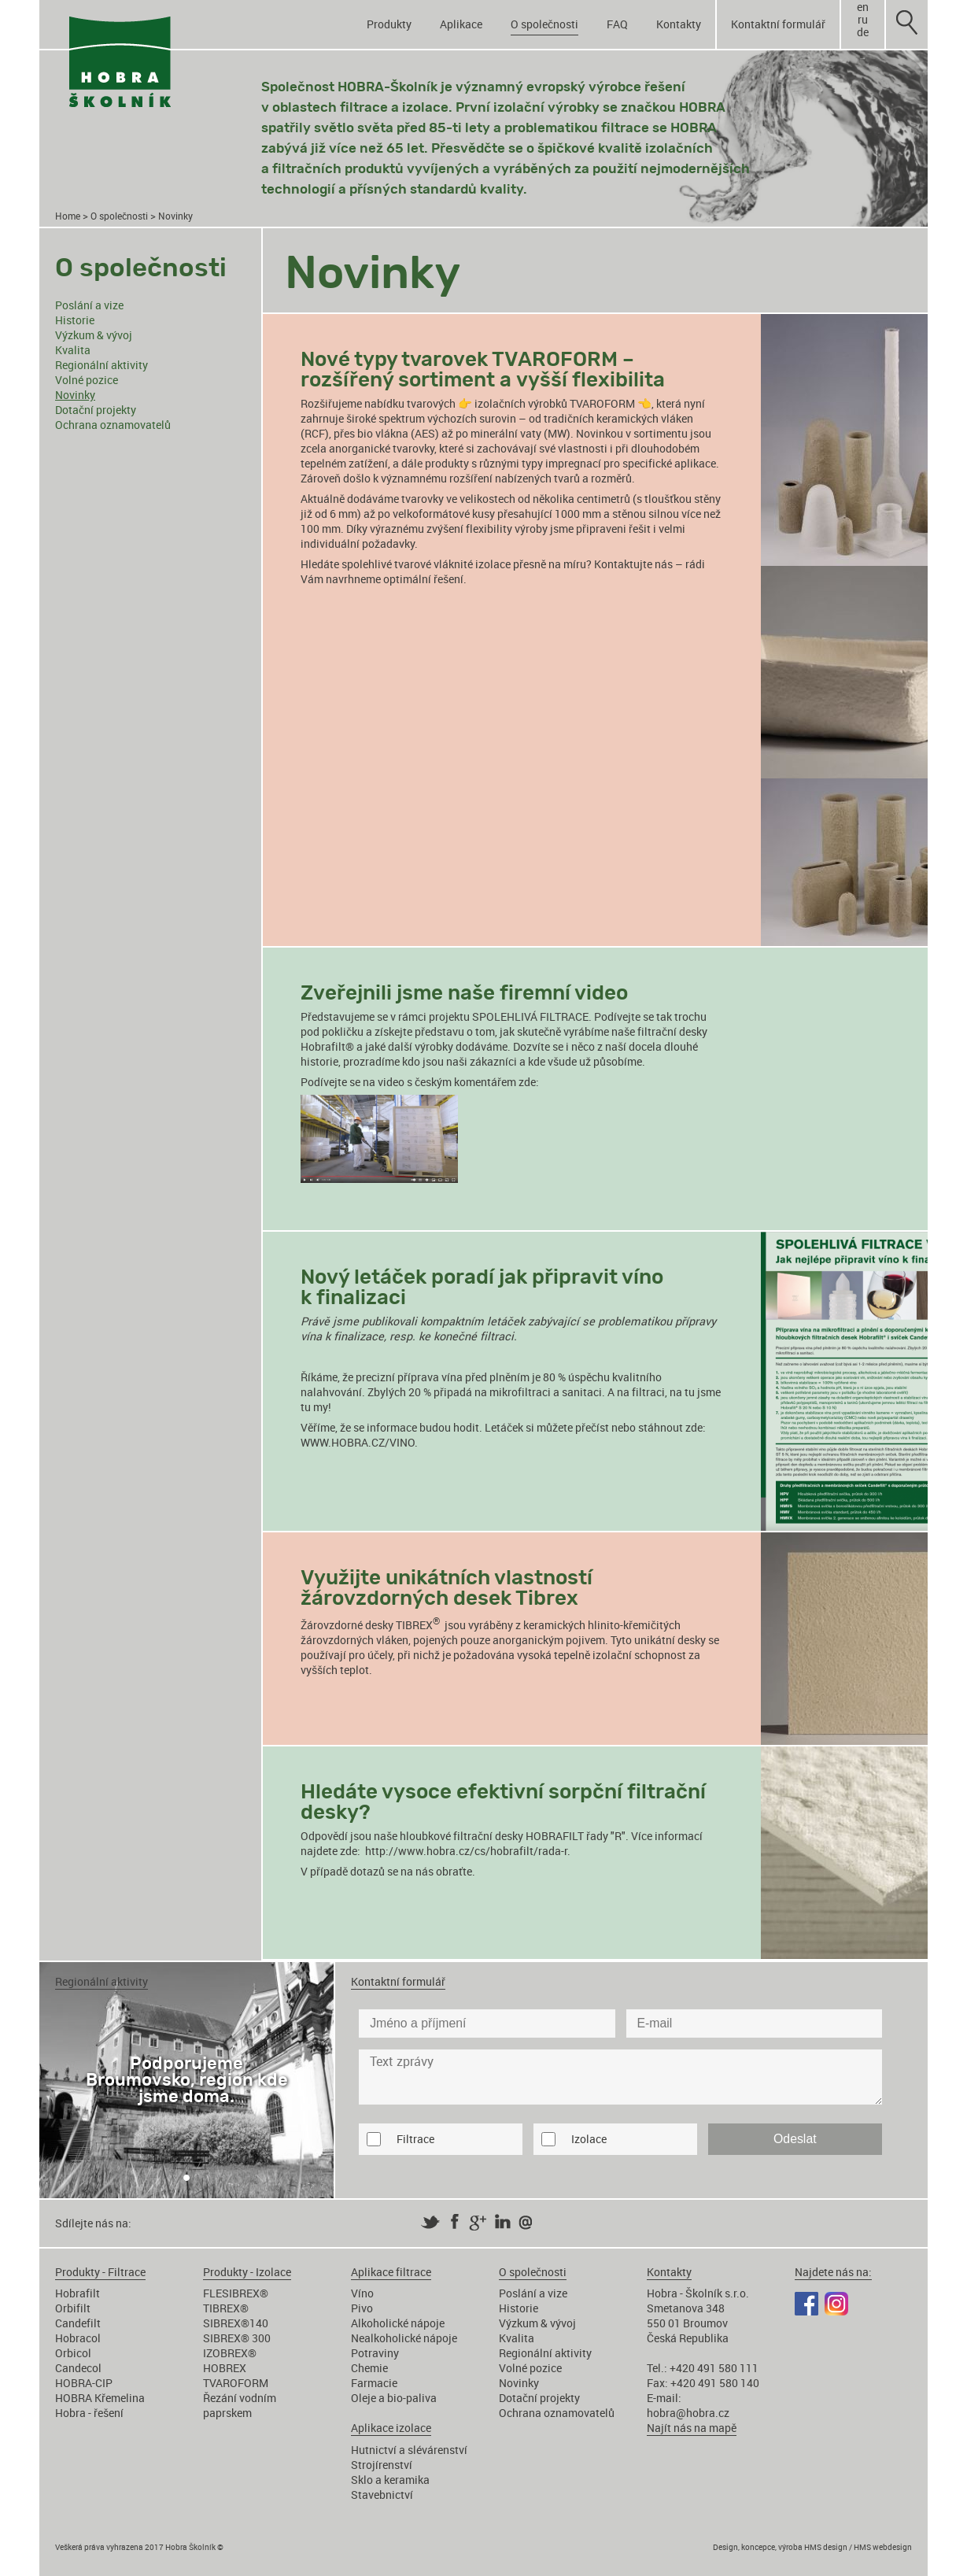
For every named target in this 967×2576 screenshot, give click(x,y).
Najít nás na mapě (691, 2427)
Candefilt (78, 2322)
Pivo (362, 2308)
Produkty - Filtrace (100, 2271)
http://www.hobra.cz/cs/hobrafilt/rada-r (466, 1850)
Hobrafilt (77, 2293)
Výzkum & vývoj (93, 334)
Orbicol (73, 2352)
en (863, 7)
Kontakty (678, 24)
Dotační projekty (95, 409)
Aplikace (461, 24)
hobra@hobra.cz (688, 2412)
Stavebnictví (382, 2494)
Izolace (589, 2138)
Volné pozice (86, 379)
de (863, 32)
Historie (74, 319)
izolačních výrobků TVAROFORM (554, 403)
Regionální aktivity (101, 364)
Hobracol (78, 2337)
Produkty (389, 24)
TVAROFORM (235, 2382)
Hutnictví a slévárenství (409, 2449)
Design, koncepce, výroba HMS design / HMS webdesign (812, 2546)
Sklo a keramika (390, 2479)
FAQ (617, 24)
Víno (362, 2293)
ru (863, 19)
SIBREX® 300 (237, 2337)
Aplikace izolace (391, 2427)
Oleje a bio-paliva (394, 2397)
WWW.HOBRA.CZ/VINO (358, 1442)
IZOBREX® (230, 2352)
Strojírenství (381, 2464)
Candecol (78, 2367)
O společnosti (544, 24)
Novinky (75, 394)
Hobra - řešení (89, 2412)
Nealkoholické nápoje (404, 2337)
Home (67, 216)
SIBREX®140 (235, 2322)
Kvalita (72, 349)
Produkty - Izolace (247, 2271)
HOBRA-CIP (84, 2382)
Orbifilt (72, 2308)
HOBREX (224, 2367)
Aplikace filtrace (391, 2271)
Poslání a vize (89, 305)
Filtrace (415, 2138)
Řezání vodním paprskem (239, 2405)
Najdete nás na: (833, 2271)
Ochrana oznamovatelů (113, 424)
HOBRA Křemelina (100, 2397)
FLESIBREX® (235, 2293)
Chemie (369, 2367)
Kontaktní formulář (778, 24)
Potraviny (375, 2352)
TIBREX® (226, 2308)
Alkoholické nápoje (398, 2322)
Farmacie (374, 2382)
